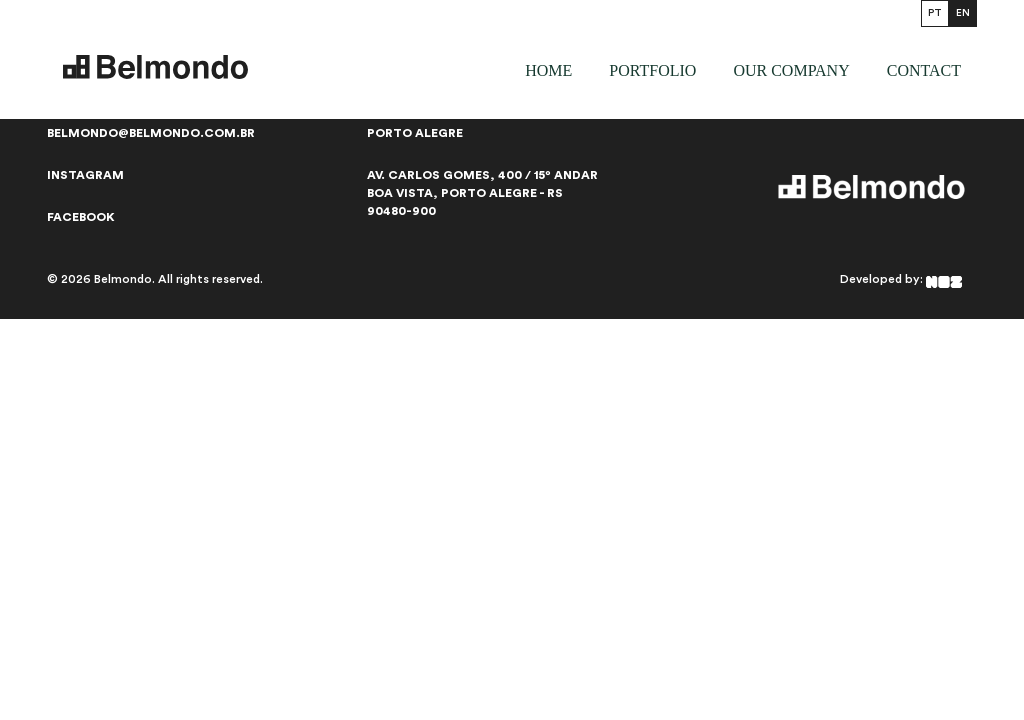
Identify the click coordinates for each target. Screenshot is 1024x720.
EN (963, 13)
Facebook (81, 217)
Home (548, 70)
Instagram (85, 175)
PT (935, 13)
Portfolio (652, 70)
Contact (924, 70)
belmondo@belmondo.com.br (151, 133)
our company (791, 70)
